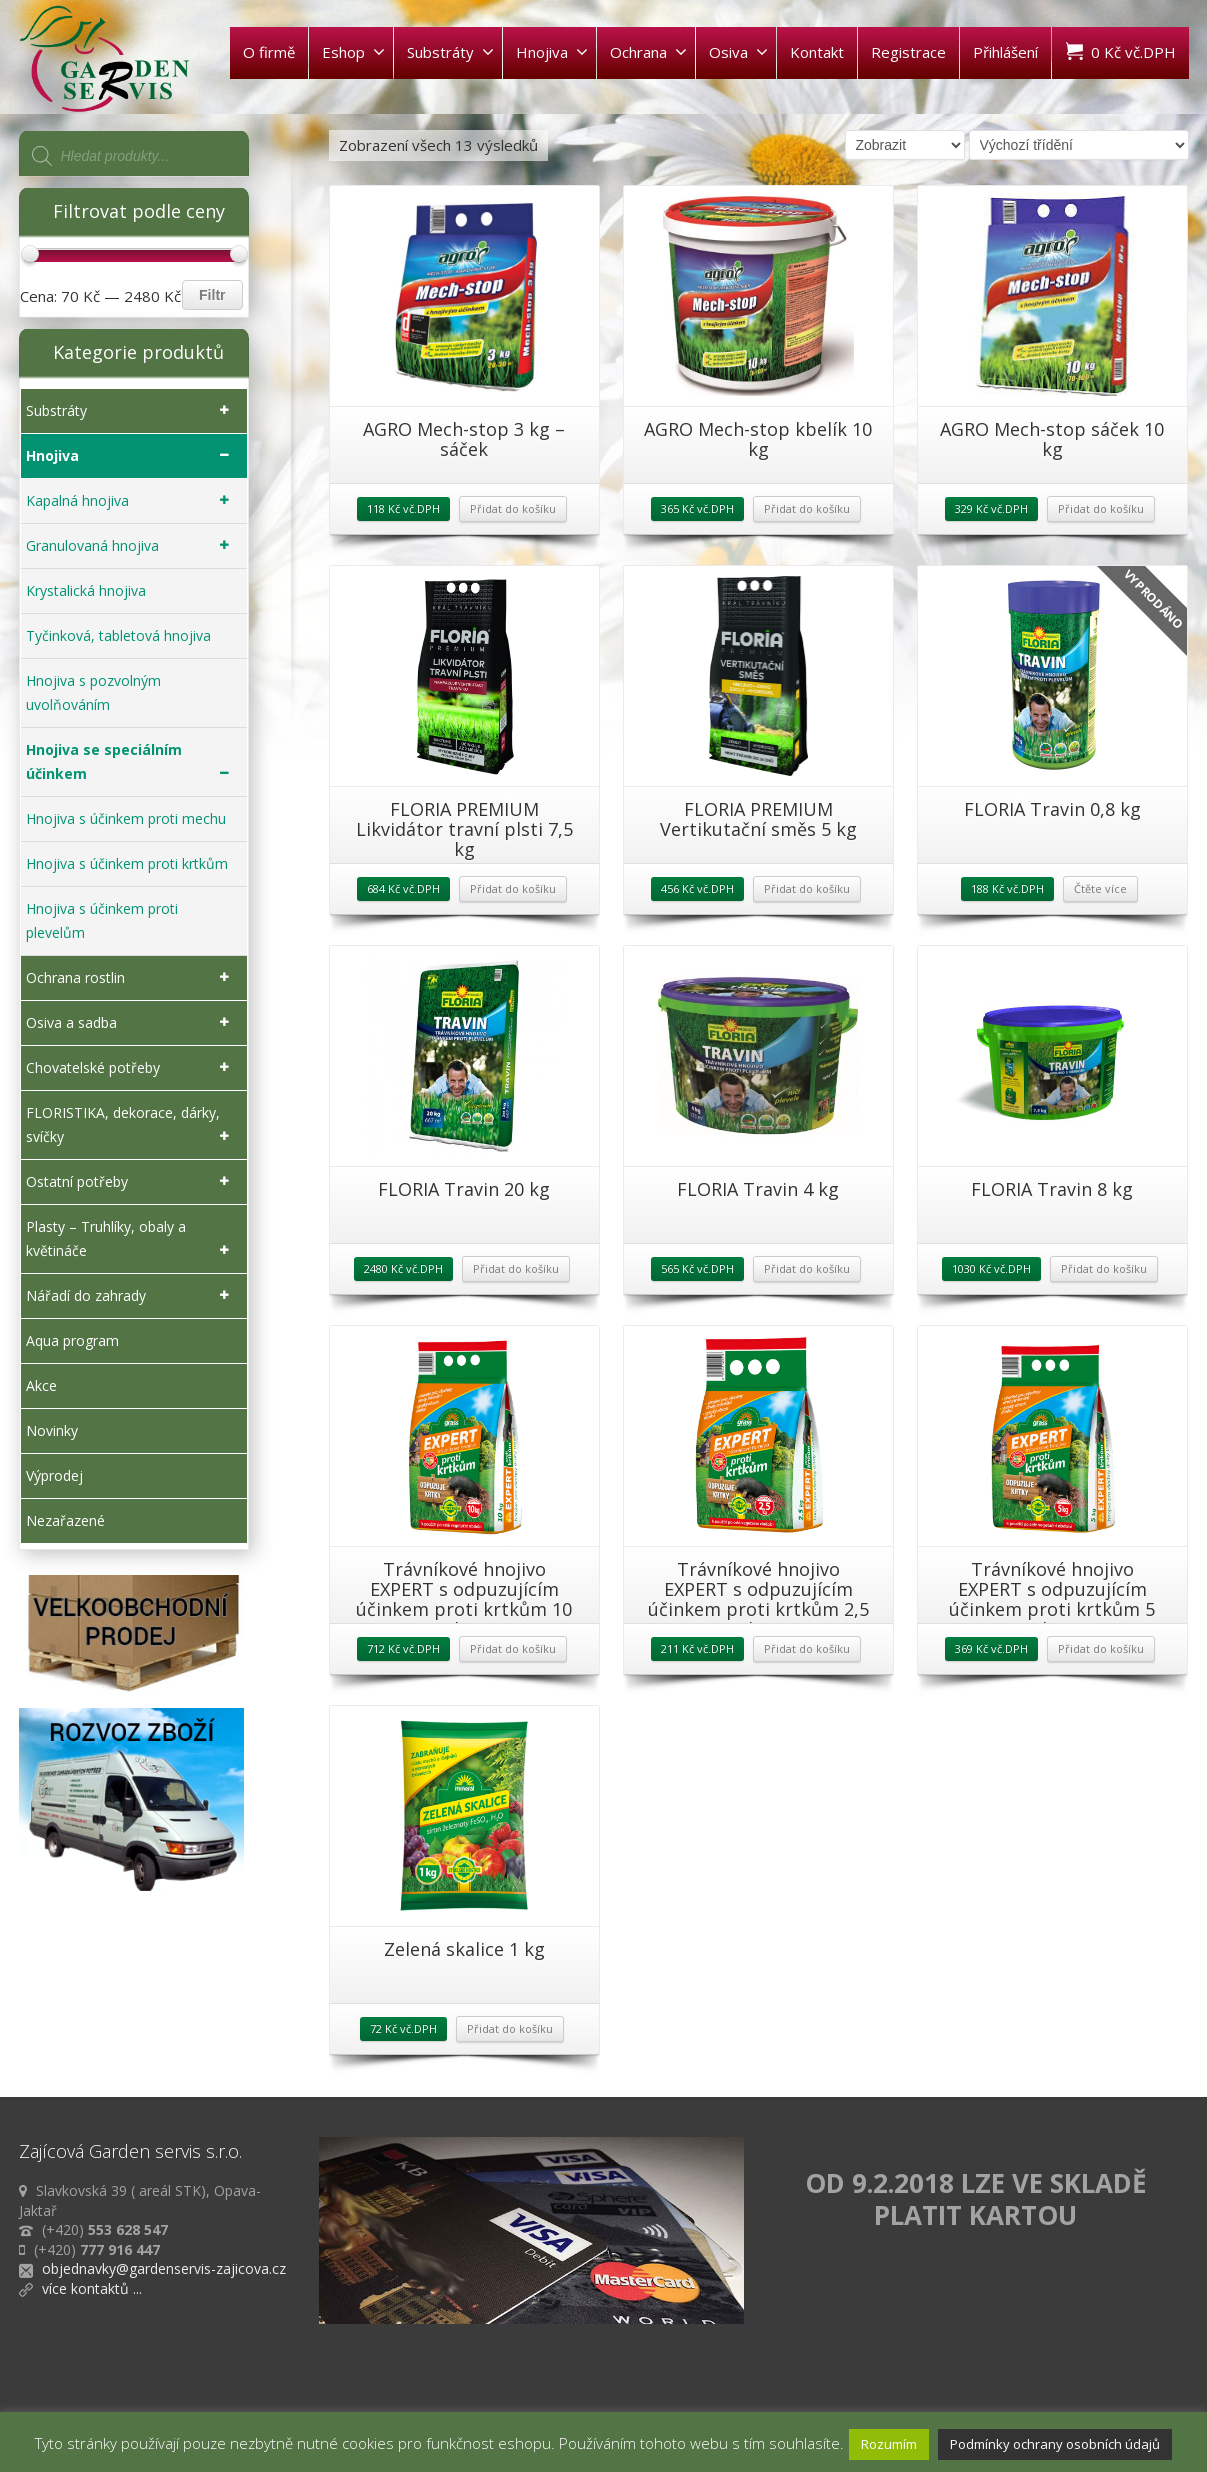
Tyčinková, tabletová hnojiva (118, 635)
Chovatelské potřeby (131, 1068)
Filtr (212, 295)
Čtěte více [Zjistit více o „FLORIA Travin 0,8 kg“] (1100, 888)
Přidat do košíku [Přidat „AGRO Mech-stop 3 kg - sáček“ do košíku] (513, 508)
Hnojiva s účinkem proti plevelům (102, 920)
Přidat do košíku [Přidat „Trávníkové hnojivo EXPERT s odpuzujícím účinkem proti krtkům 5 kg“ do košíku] (1101, 1648)
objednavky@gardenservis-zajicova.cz (164, 2268)
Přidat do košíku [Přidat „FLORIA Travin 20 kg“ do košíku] (516, 1268)
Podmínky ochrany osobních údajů (1055, 2444)
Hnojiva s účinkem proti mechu (126, 818)
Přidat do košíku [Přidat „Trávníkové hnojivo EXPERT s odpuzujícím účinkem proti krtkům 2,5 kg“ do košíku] (807, 1648)
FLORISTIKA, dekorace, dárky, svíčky (131, 1126)
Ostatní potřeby (131, 1182)
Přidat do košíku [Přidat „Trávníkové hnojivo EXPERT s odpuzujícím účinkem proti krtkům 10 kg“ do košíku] (513, 1648)
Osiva (738, 52)
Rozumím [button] (889, 2444)
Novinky (52, 1430)
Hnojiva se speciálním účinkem (131, 763)
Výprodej (54, 1475)
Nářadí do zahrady (131, 1296)
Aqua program (72, 1340)
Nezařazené (65, 1520)
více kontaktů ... (92, 2288)
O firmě (269, 52)
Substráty (450, 52)
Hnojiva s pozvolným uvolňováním (93, 692)
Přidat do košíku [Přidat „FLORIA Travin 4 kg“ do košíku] (807, 1268)
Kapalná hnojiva (131, 501)
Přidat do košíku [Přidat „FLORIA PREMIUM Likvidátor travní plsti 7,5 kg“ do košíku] (513, 888)
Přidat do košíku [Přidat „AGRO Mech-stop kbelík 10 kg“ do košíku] (807, 508)
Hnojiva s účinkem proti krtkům (127, 863)
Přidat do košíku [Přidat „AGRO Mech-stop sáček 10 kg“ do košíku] (1101, 508)
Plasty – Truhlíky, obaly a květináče (131, 1240)
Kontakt (817, 52)
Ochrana (648, 52)
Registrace (908, 52)
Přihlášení (1005, 52)
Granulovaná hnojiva (131, 546)
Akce (41, 1385)
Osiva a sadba (131, 1023)
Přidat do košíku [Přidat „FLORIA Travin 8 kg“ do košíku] (1104, 1268)
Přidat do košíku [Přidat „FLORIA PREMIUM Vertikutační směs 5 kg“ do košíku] (807, 888)
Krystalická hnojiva (86, 590)
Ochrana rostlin (131, 978)
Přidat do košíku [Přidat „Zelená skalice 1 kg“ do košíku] (510, 2028)
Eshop (353, 52)
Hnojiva (552, 52)
